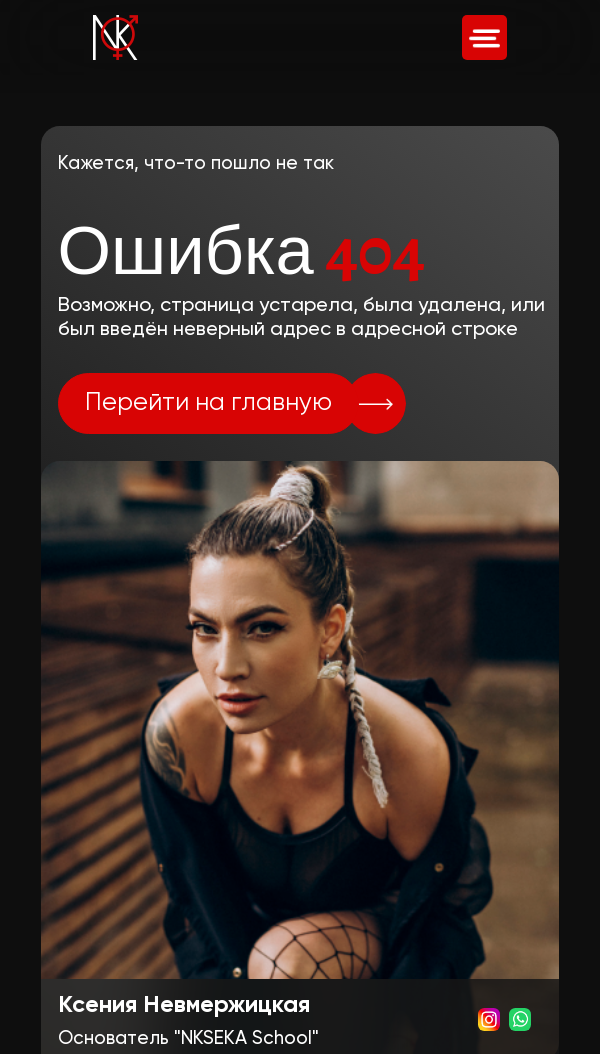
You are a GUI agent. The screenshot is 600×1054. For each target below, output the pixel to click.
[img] (484, 37)
